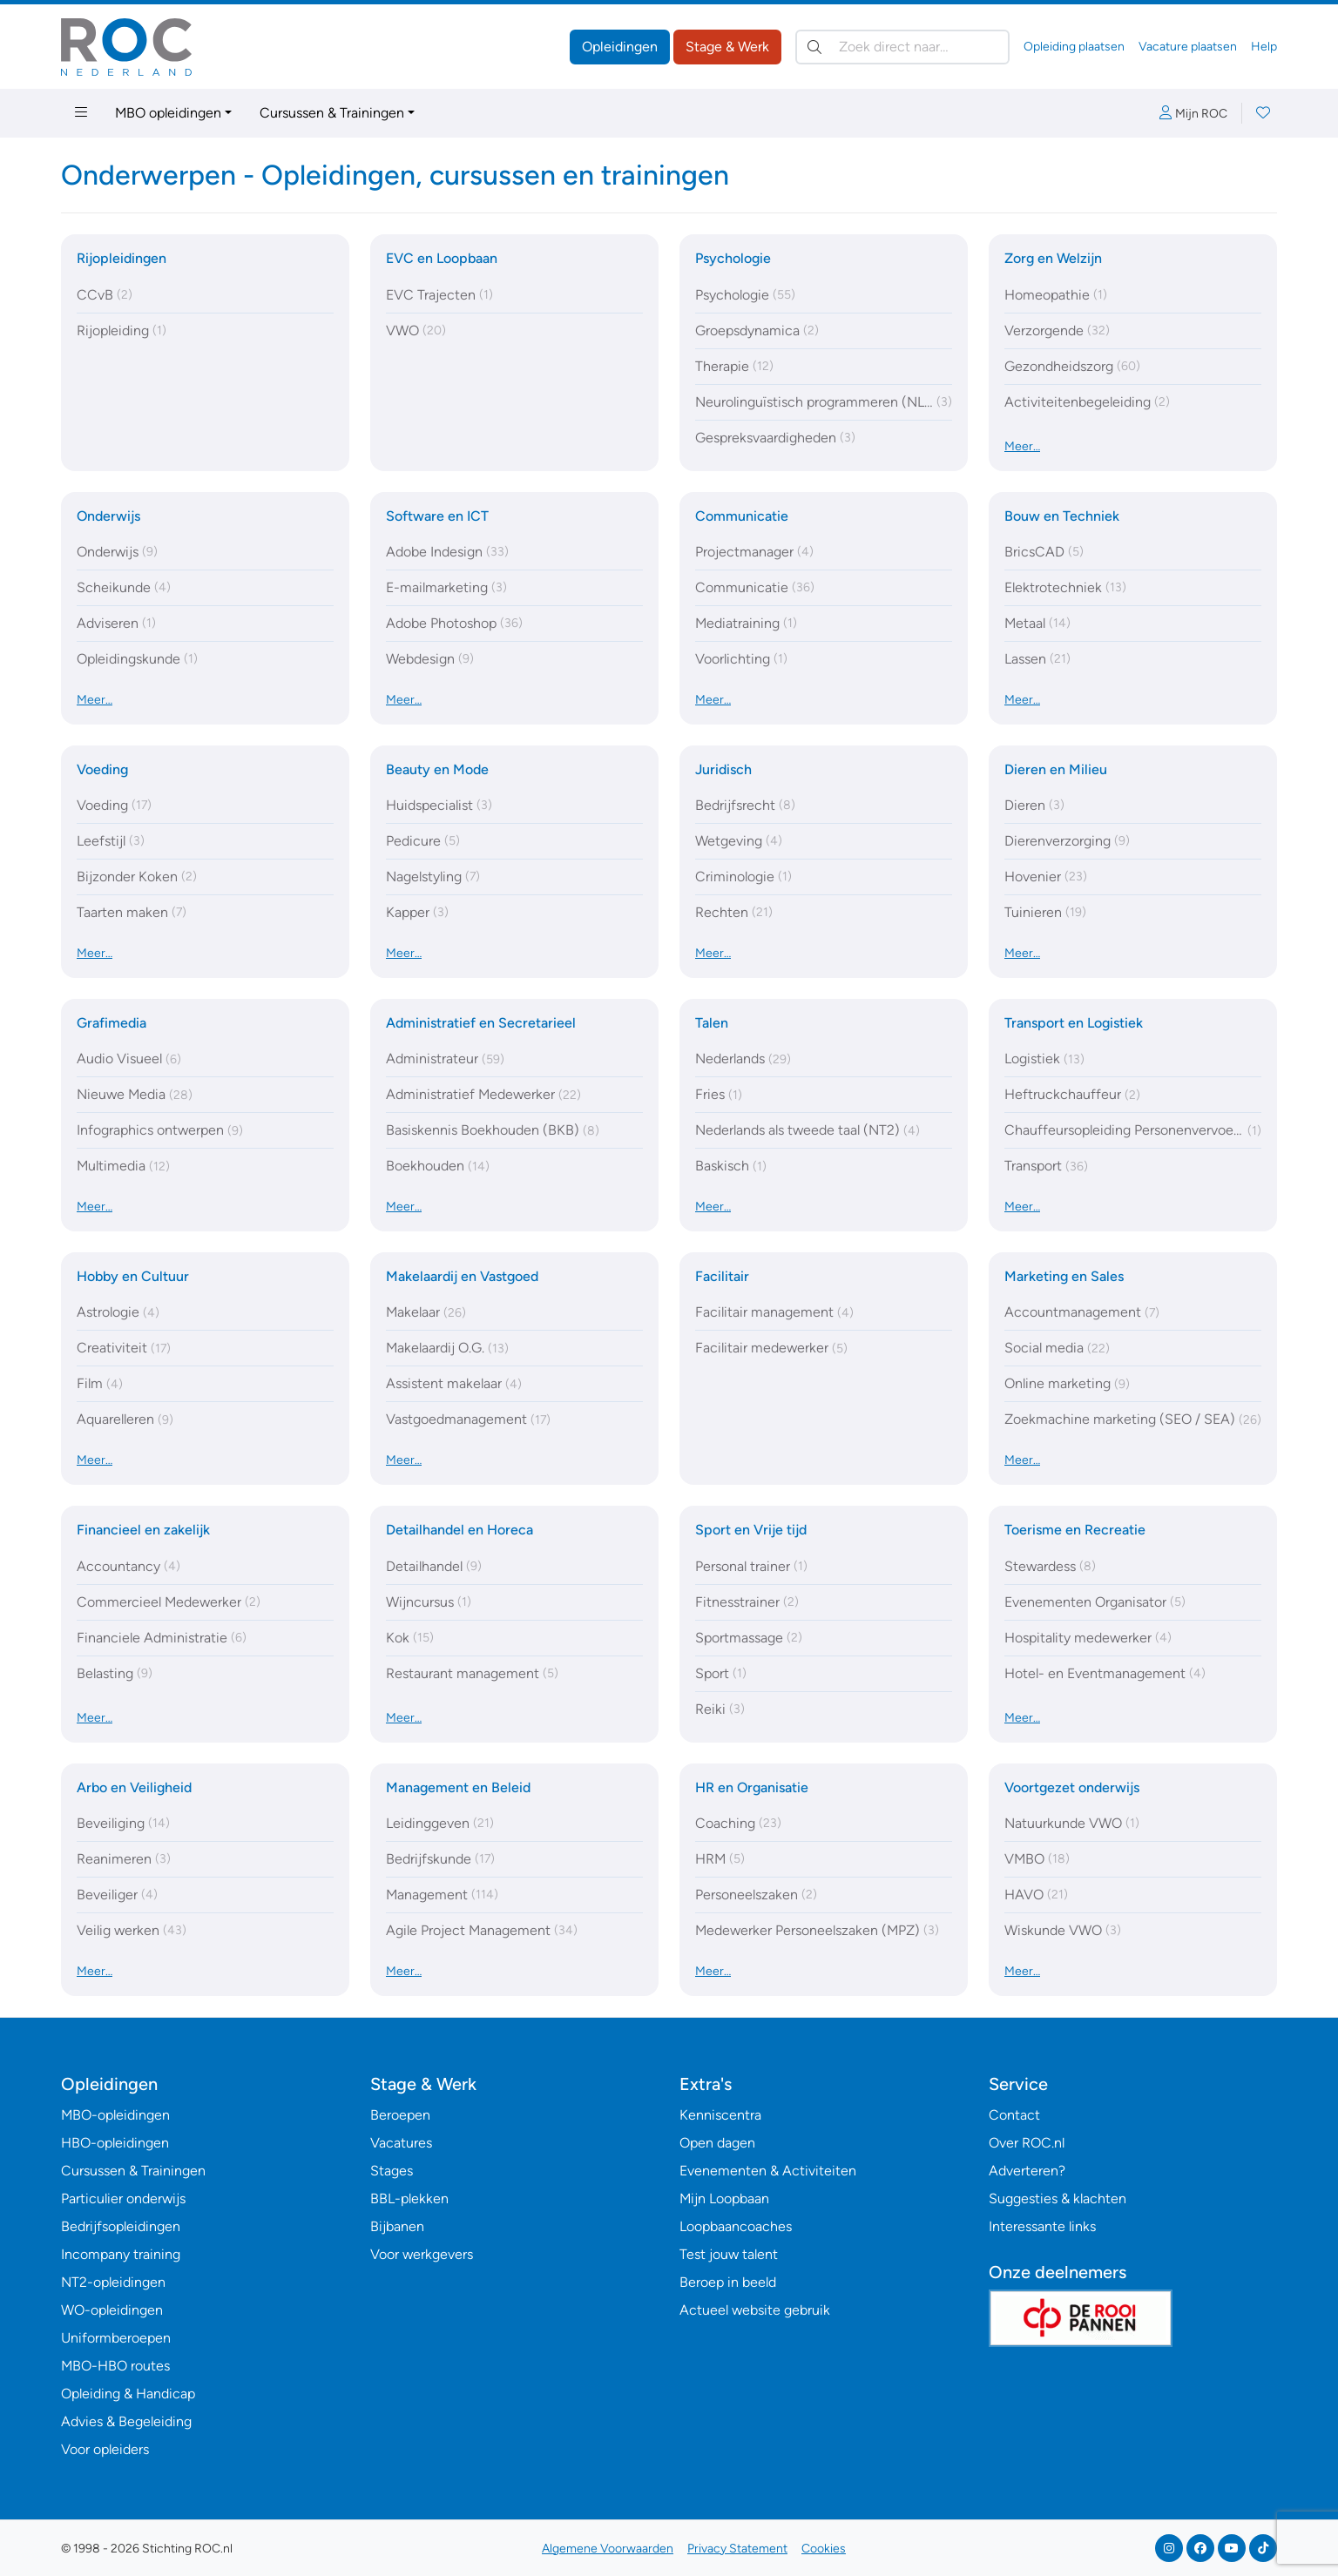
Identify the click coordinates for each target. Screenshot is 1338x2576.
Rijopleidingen (121, 258)
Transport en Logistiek (1073, 1023)
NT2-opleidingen (113, 2282)
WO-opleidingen (112, 2310)
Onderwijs (108, 516)
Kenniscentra (720, 2115)
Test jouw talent (728, 2254)
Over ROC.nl (1026, 2142)
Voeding (102, 769)
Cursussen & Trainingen (332, 113)
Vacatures (401, 2142)
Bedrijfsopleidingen (120, 2226)
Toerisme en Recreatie (1074, 1529)
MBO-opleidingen (115, 2115)
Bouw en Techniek (1061, 516)
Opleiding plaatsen (1074, 46)
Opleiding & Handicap (128, 2393)
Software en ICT (437, 516)
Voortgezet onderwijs (1071, 1787)
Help (1264, 46)
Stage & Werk (727, 46)
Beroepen (400, 2115)
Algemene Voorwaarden (607, 2548)
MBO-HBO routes (115, 2365)
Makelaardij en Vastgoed (462, 1276)
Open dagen (717, 2142)
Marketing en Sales (1064, 1276)
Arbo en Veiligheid (134, 1787)
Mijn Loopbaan (724, 2198)
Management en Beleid (458, 1787)
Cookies (823, 2548)
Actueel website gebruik (754, 2310)
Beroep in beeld (727, 2282)
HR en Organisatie (751, 1787)
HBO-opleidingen (115, 2142)
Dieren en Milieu (1055, 769)
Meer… (1022, 446)
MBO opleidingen (168, 113)
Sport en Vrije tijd (751, 1529)
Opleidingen (620, 46)
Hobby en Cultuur (133, 1276)
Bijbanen (397, 2226)
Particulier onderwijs (123, 2198)
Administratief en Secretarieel (481, 1023)
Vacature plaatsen (1188, 46)
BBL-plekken (409, 2198)
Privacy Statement (737, 2548)
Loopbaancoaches (735, 2226)
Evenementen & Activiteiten (767, 2170)
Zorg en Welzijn (1053, 258)
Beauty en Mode (437, 769)
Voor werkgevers (421, 2254)
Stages (391, 2170)
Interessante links (1042, 2226)
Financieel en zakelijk (143, 1529)
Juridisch (723, 769)
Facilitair (722, 1276)
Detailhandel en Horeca (459, 1529)
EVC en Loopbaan (441, 258)
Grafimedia (111, 1023)
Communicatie (741, 516)
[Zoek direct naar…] (902, 47)
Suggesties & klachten (1057, 2198)
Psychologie (733, 258)
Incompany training (120, 2254)
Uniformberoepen (116, 2338)
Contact (1014, 2115)
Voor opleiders (105, 2449)
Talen (711, 1023)
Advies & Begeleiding (126, 2421)
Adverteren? (1027, 2170)
